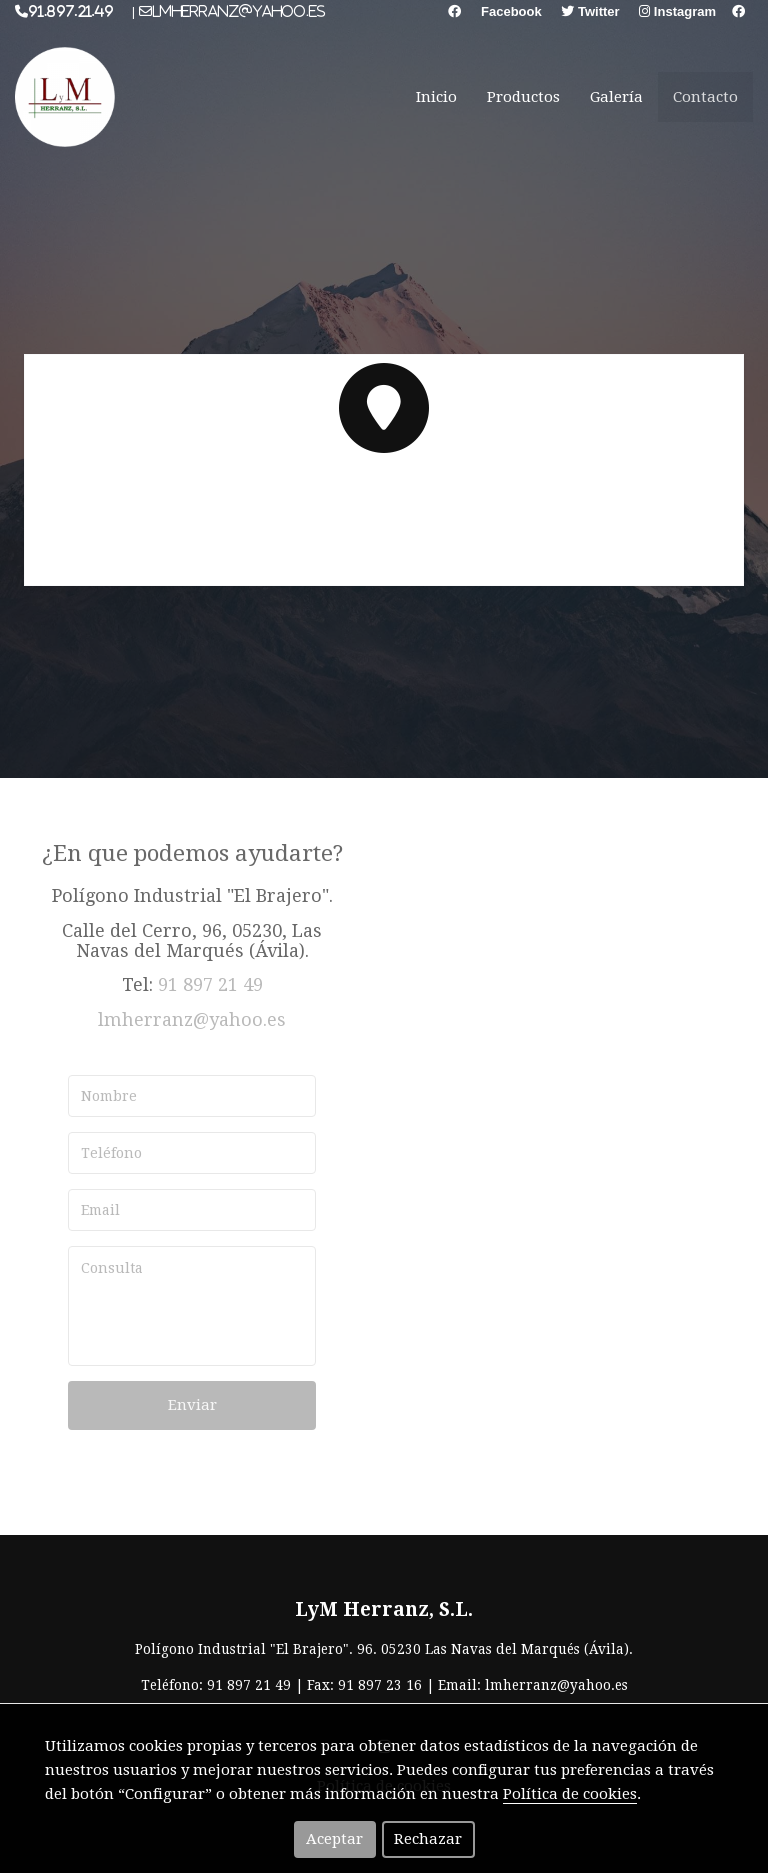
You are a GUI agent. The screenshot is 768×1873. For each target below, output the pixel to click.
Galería (616, 97)
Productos (523, 97)
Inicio (436, 97)
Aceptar (334, 1839)
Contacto (705, 97)
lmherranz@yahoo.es (192, 1019)
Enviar (192, 1405)
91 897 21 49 (210, 984)
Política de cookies (570, 1794)
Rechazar (428, 1839)
